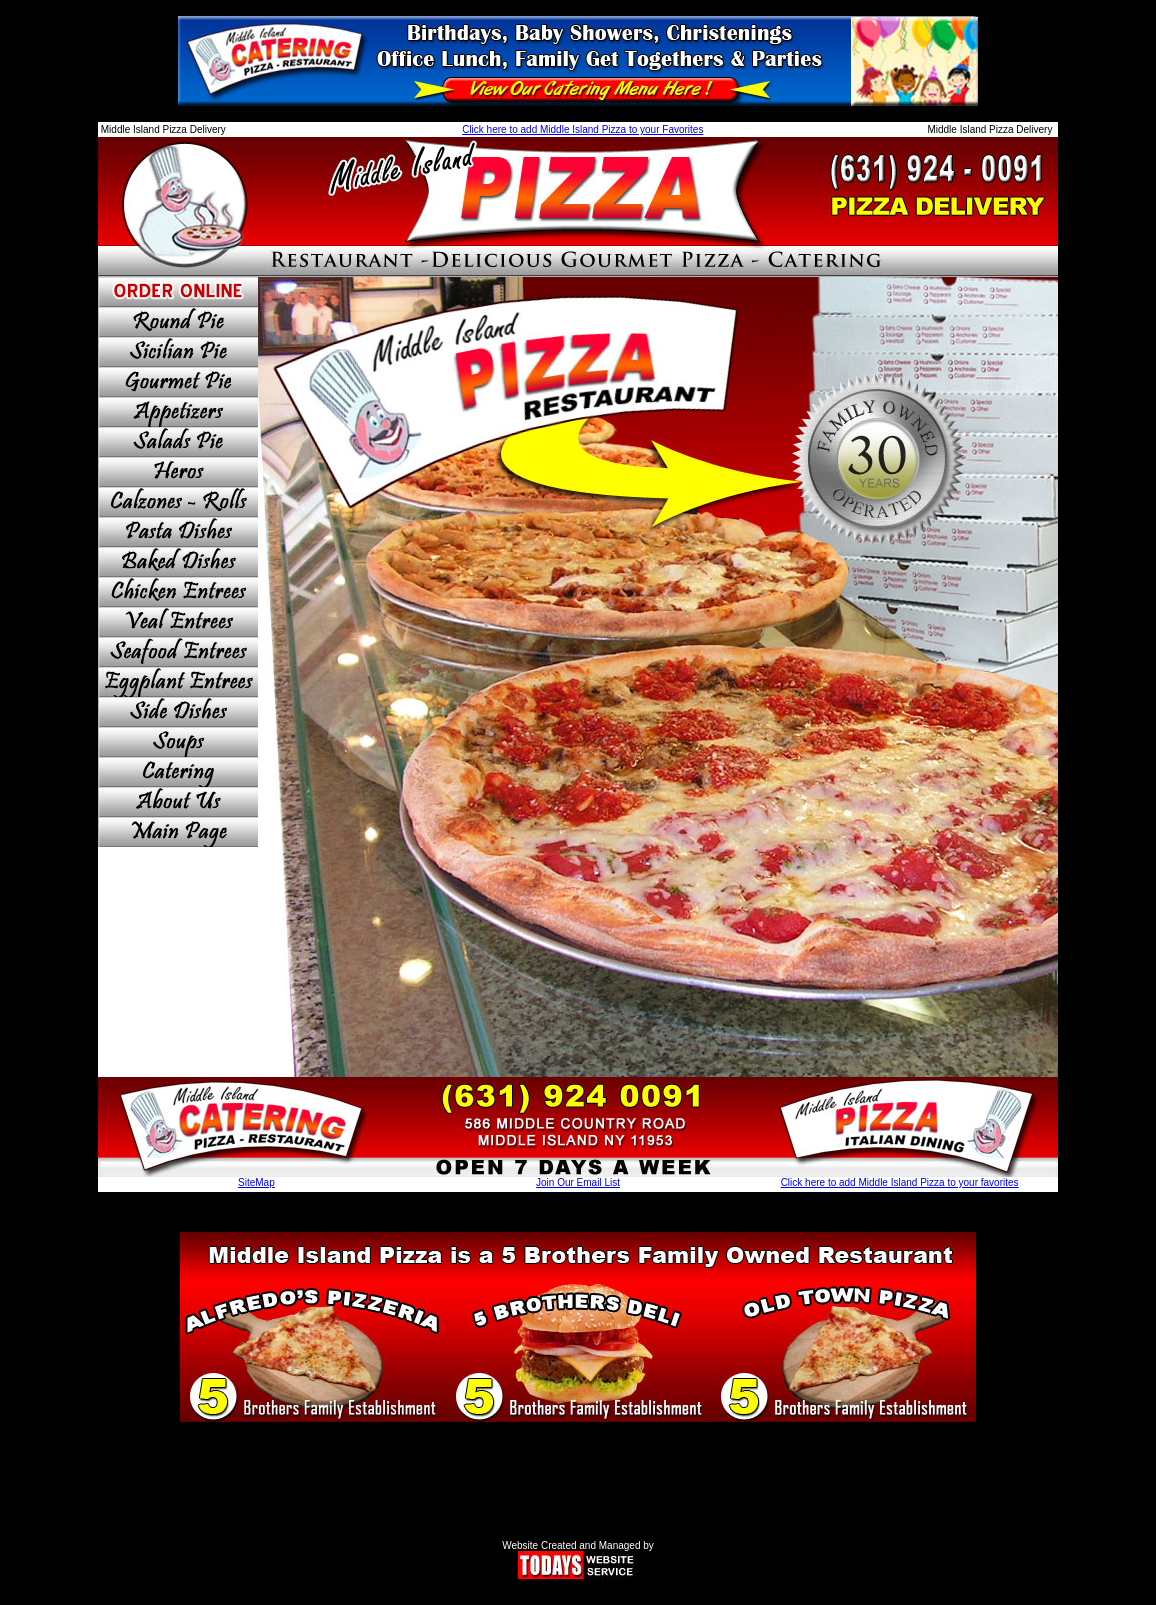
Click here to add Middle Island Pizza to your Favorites (582, 129)
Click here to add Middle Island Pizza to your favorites (900, 1182)
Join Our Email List (578, 1182)
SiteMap (256, 1182)
